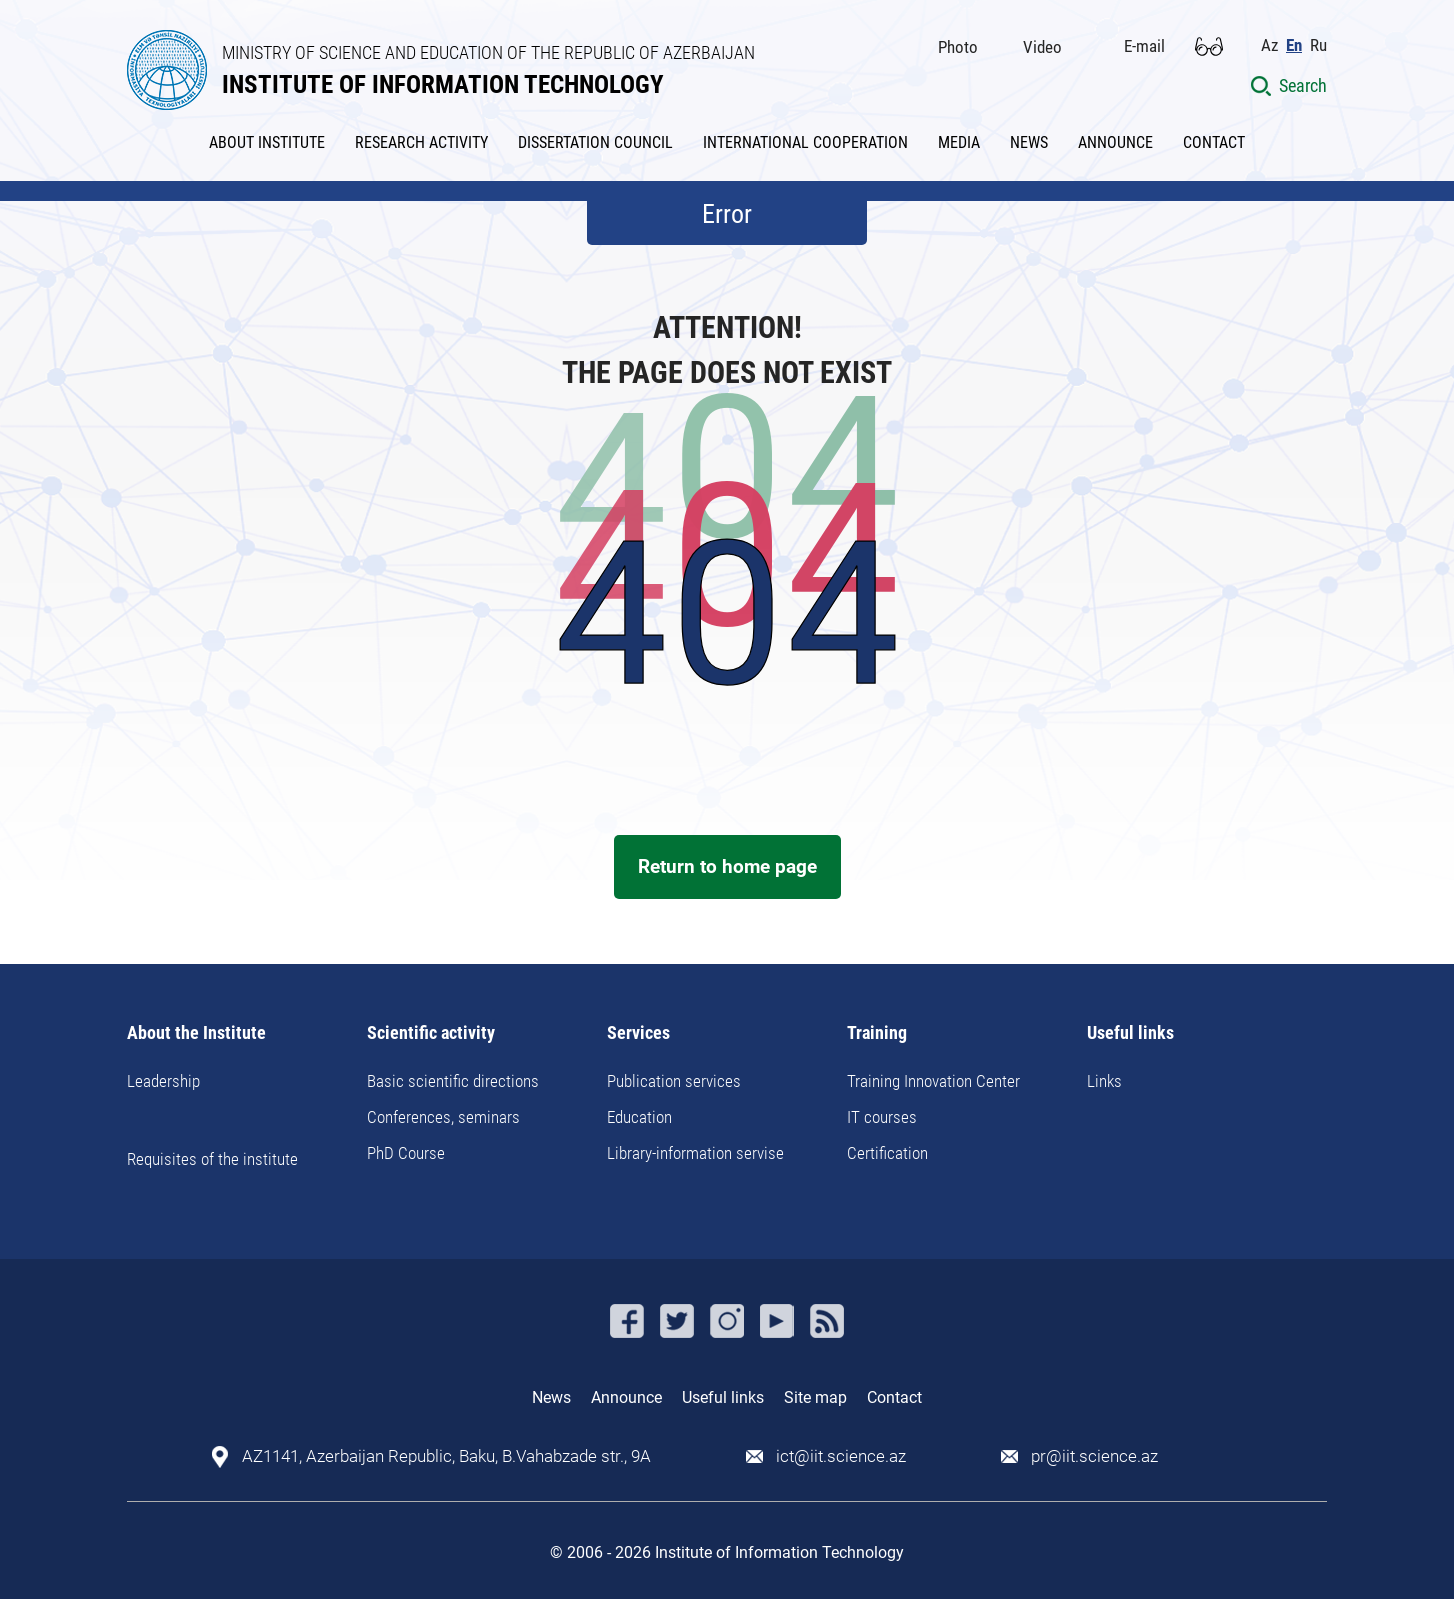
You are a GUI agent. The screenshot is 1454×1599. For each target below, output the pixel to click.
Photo (958, 47)
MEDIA (959, 142)
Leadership (163, 1081)
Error (727, 214)
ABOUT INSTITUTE (267, 142)
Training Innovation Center (933, 1081)
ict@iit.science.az (841, 1456)
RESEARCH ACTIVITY (421, 142)
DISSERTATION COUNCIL (595, 142)
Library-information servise (695, 1153)
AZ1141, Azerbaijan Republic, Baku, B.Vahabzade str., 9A (446, 1456)
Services (638, 1033)
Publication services (674, 1081)
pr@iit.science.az (1094, 1456)
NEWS (1029, 142)
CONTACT (1214, 142)
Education (639, 1117)
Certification (887, 1153)
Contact (894, 1397)
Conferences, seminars (443, 1117)
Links (1104, 1081)
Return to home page (727, 866)
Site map (815, 1397)
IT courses (882, 1117)
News (551, 1397)
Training (877, 1033)
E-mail (1144, 46)
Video (1042, 47)
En (1294, 45)
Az (1269, 45)
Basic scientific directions (453, 1081)
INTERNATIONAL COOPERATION (805, 142)
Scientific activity (431, 1033)
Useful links (1130, 1033)
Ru (1318, 45)
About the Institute (196, 1033)
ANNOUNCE (1115, 142)
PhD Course (406, 1153)
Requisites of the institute (212, 1159)
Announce (626, 1397)
